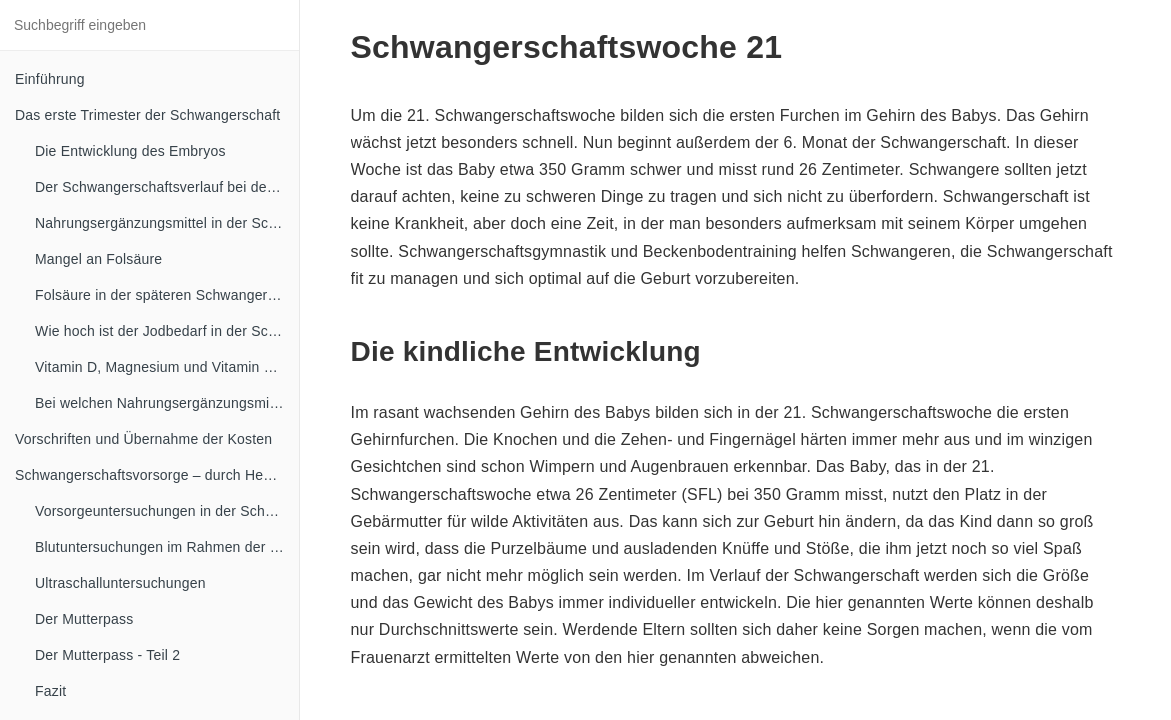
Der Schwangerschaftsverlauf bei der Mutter (167, 187)
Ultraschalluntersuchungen (120, 583)
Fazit (50, 691)
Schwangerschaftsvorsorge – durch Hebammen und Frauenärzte (157, 475)
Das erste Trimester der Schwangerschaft (147, 115)
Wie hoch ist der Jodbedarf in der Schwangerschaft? (167, 331)
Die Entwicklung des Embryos (130, 151)
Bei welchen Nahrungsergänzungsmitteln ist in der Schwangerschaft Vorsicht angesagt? (167, 403)
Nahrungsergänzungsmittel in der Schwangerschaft (167, 223)
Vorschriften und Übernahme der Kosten (143, 439)
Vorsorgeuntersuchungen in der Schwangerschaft (167, 511)
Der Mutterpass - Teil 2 (107, 655)
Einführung (50, 79)
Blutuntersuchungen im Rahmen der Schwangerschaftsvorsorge (167, 547)
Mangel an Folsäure (98, 259)
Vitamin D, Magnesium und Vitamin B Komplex (167, 367)
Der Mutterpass (84, 619)
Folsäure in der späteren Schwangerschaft (167, 295)
